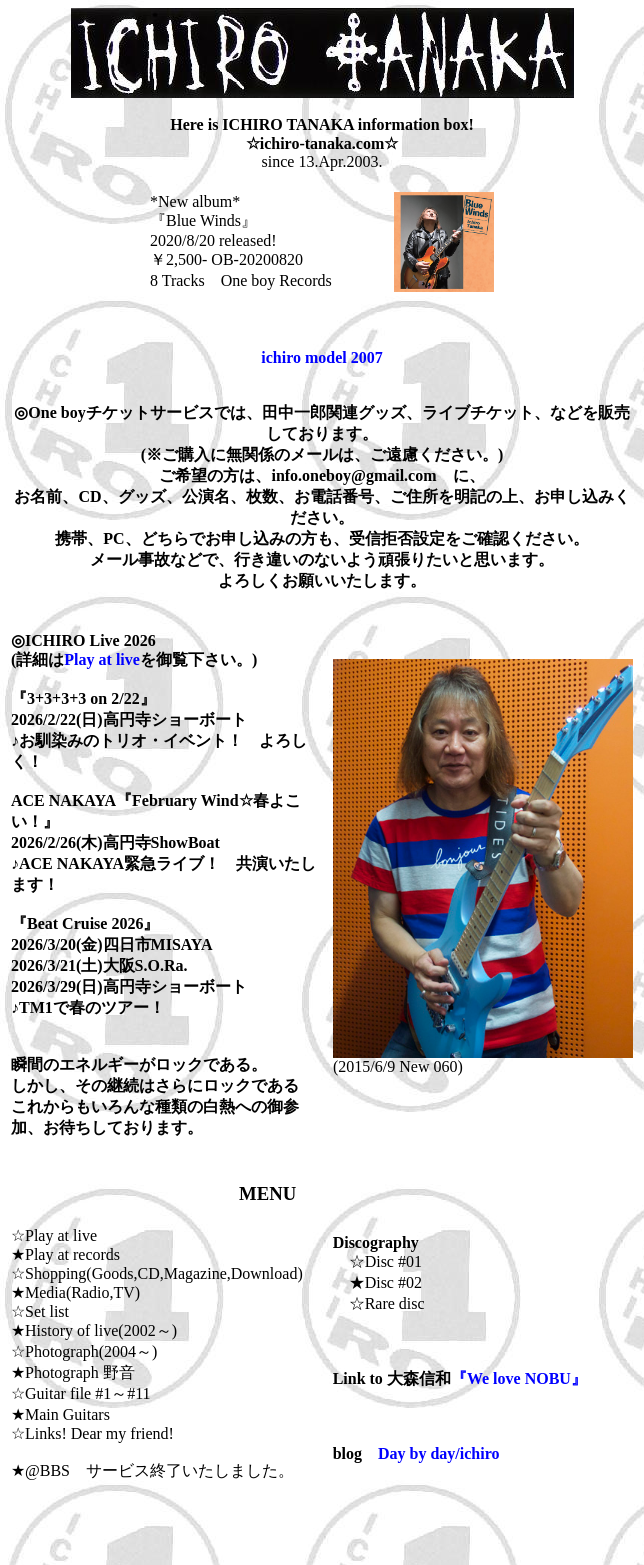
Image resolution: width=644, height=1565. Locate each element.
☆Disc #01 (377, 1261)
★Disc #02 (377, 1282)
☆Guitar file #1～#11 (81, 1393)
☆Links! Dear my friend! (92, 1433)
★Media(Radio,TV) (75, 1292)
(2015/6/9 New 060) (483, 1059)
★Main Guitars (60, 1414)
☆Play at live (54, 1235)
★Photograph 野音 (73, 1372)
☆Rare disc (379, 1303)
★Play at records (65, 1254)
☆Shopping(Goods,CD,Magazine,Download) (157, 1273)
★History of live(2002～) (94, 1330)
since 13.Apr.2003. (322, 161)
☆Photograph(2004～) (84, 1351)
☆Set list (40, 1311)
